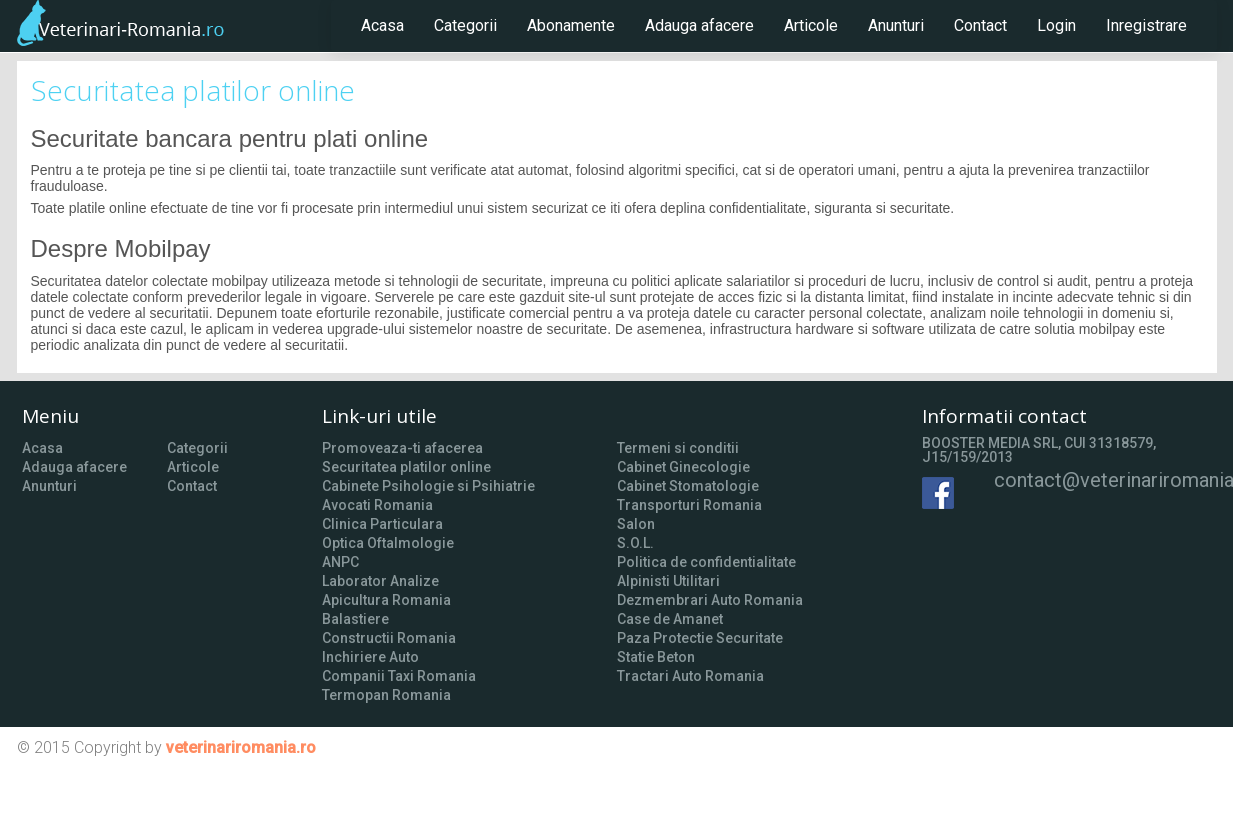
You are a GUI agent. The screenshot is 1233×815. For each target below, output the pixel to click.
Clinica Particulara (382, 524)
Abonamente (571, 25)
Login (1056, 25)
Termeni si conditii (678, 448)
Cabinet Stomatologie (688, 486)
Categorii (465, 25)
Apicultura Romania (386, 600)
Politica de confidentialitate (706, 562)
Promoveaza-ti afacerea (402, 448)
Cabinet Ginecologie (683, 467)
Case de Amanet (670, 619)
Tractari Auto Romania (690, 676)
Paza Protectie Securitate (700, 638)
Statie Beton (656, 657)
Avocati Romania (377, 505)
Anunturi (896, 25)
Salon (636, 524)
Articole (811, 25)
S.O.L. (635, 543)
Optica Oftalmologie (388, 543)
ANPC (340, 562)
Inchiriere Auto (370, 657)
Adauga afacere (699, 25)
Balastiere (355, 619)
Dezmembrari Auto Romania (710, 600)
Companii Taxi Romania (399, 676)
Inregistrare (1146, 25)
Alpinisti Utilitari (668, 581)
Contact (980, 25)
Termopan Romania (386, 695)
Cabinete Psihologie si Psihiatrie (428, 486)
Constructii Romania (389, 638)
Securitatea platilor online (406, 467)
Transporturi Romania (689, 505)
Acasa (382, 25)
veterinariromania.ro (241, 747)
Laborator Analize (380, 581)
